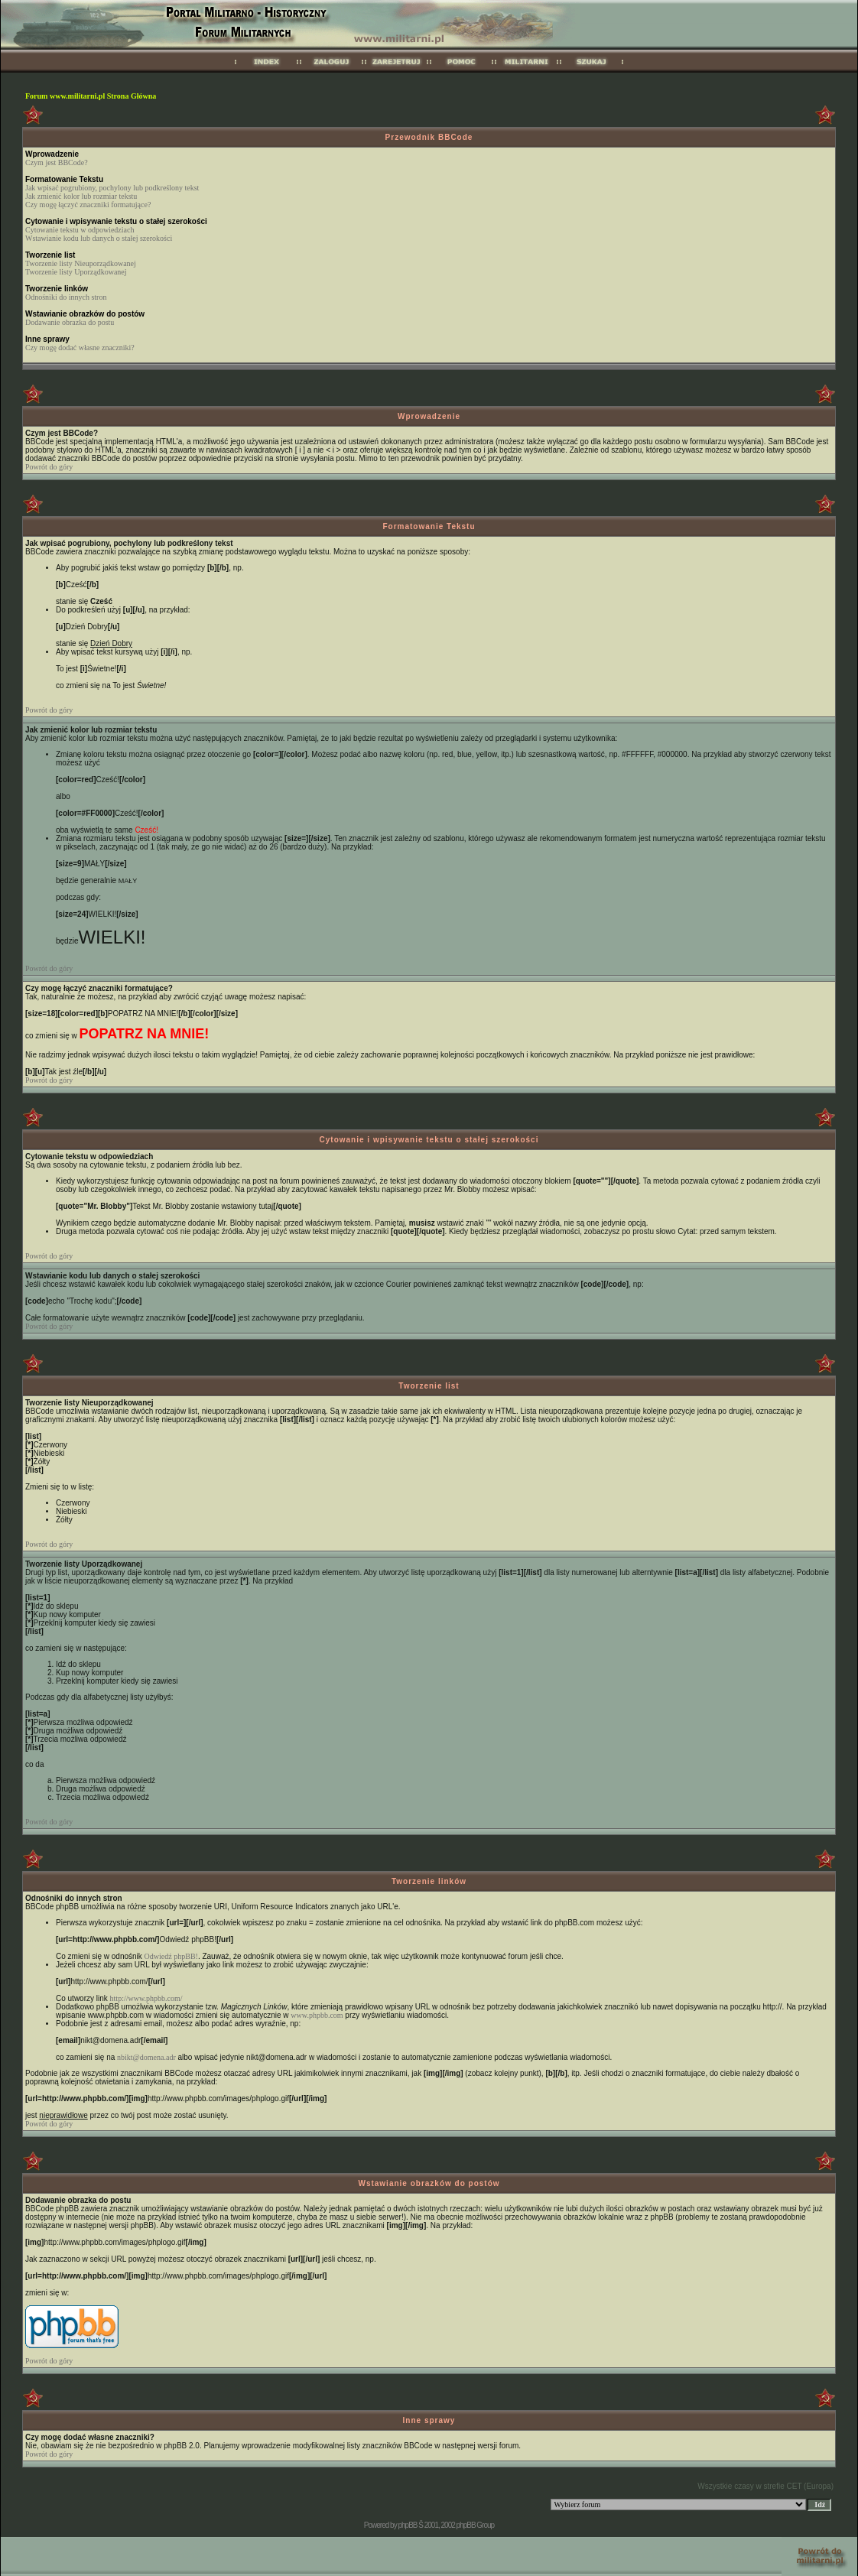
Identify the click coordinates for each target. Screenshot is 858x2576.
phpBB (407, 2525)
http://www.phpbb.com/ (146, 1998)
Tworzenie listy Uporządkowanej (76, 272)
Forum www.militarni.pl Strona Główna (90, 96)
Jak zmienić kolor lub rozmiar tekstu (81, 196)
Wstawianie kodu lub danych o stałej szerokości (98, 238)
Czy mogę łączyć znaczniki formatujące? (88, 204)
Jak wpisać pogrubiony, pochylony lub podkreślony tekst (112, 188)
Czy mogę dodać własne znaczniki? (80, 347)
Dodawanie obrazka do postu (69, 322)
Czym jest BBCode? (56, 162)
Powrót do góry (49, 467)
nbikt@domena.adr (146, 2057)
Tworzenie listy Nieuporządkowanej (80, 263)
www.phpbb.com (317, 2015)
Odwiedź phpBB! (171, 1956)
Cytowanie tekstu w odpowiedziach (79, 230)
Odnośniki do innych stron (65, 297)
